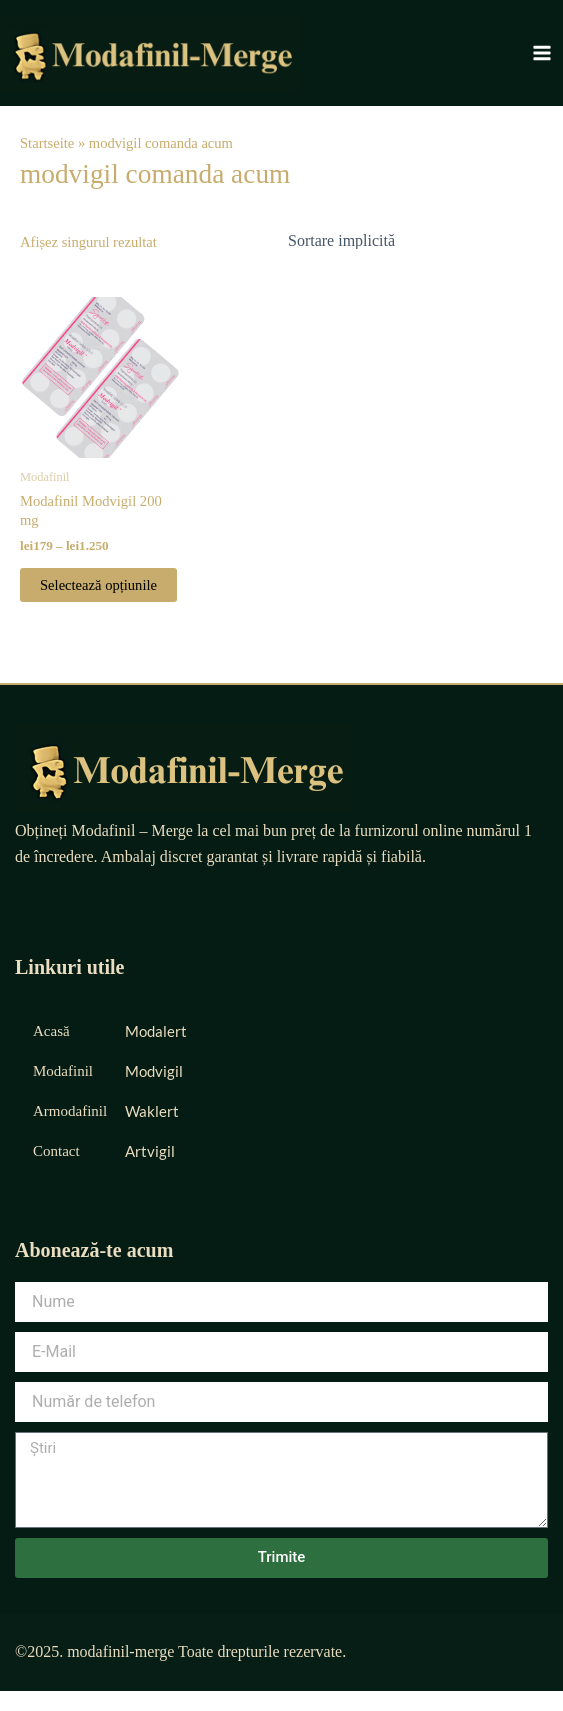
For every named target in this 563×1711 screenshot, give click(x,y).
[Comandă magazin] (411, 240)
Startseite (47, 143)
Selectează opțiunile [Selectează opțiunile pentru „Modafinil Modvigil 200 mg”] (98, 585)
